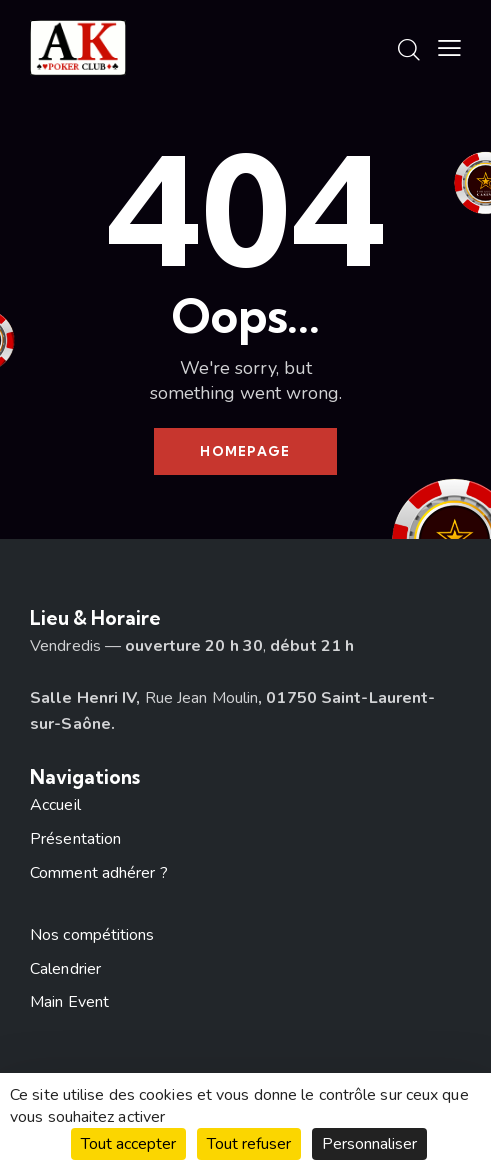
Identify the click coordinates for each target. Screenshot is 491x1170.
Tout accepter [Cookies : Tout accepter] (128, 1144)
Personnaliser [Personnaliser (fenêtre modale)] (369, 1144)
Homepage (245, 451)
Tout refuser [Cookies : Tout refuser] (249, 1144)
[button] (449, 49)
